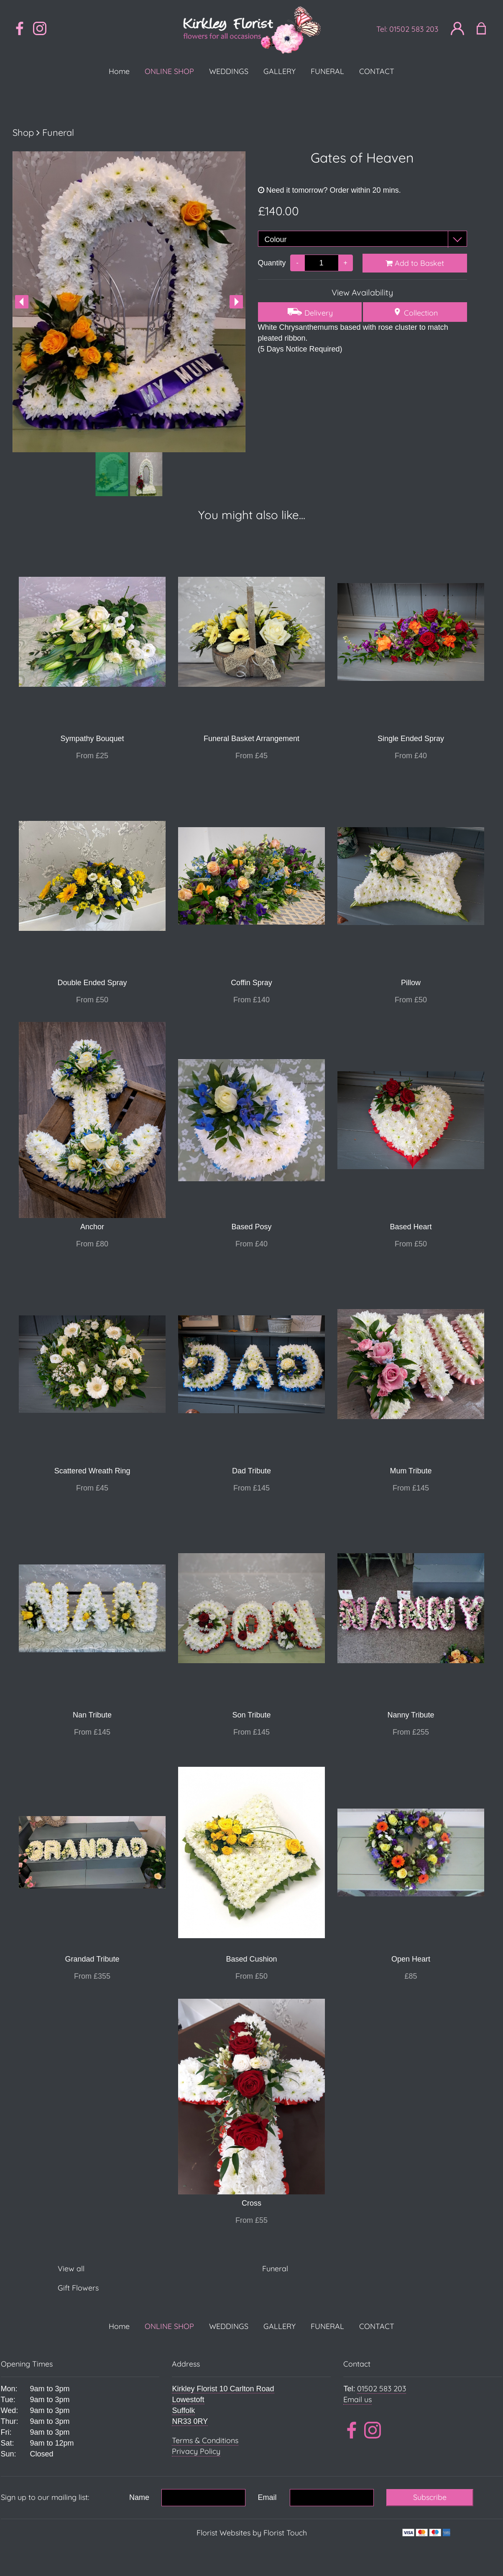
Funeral (58, 132)
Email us (357, 2399)
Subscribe (430, 2497)
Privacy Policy (196, 2451)
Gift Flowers (78, 2288)
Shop (23, 132)
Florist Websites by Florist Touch (252, 2533)
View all (71, 2268)
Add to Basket (415, 263)
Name (139, 2497)
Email (267, 2497)
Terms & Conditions (205, 2440)
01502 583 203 (413, 29)
